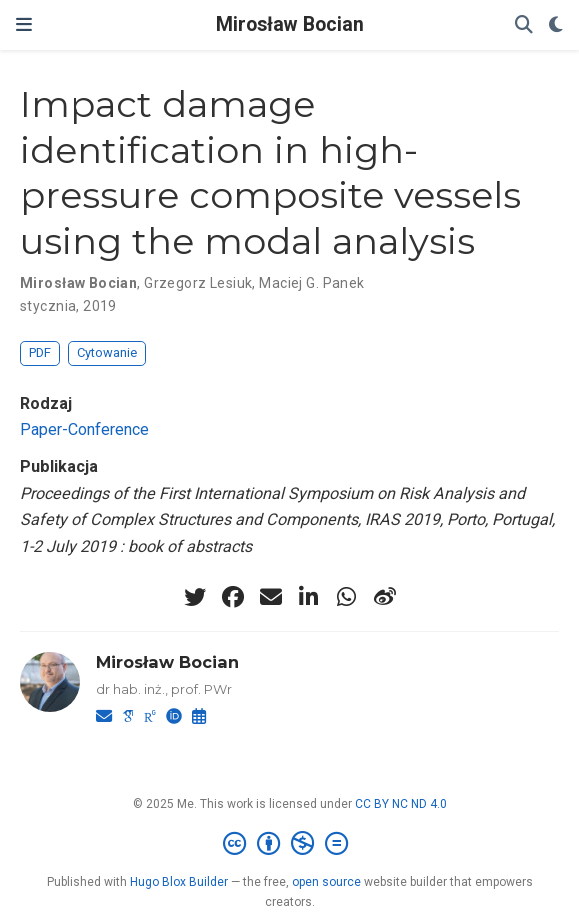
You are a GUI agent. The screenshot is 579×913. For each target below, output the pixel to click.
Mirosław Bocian (290, 24)
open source (326, 882)
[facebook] (233, 597)
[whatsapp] (347, 597)
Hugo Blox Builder (179, 882)
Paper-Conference (84, 429)
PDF (40, 352)
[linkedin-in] (309, 597)
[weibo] (385, 597)
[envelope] (271, 597)
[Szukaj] (524, 25)
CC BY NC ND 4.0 (401, 804)
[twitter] (195, 597)
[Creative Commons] (289, 844)
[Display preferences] (556, 25)
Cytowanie (107, 352)
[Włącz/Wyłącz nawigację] (24, 25)
